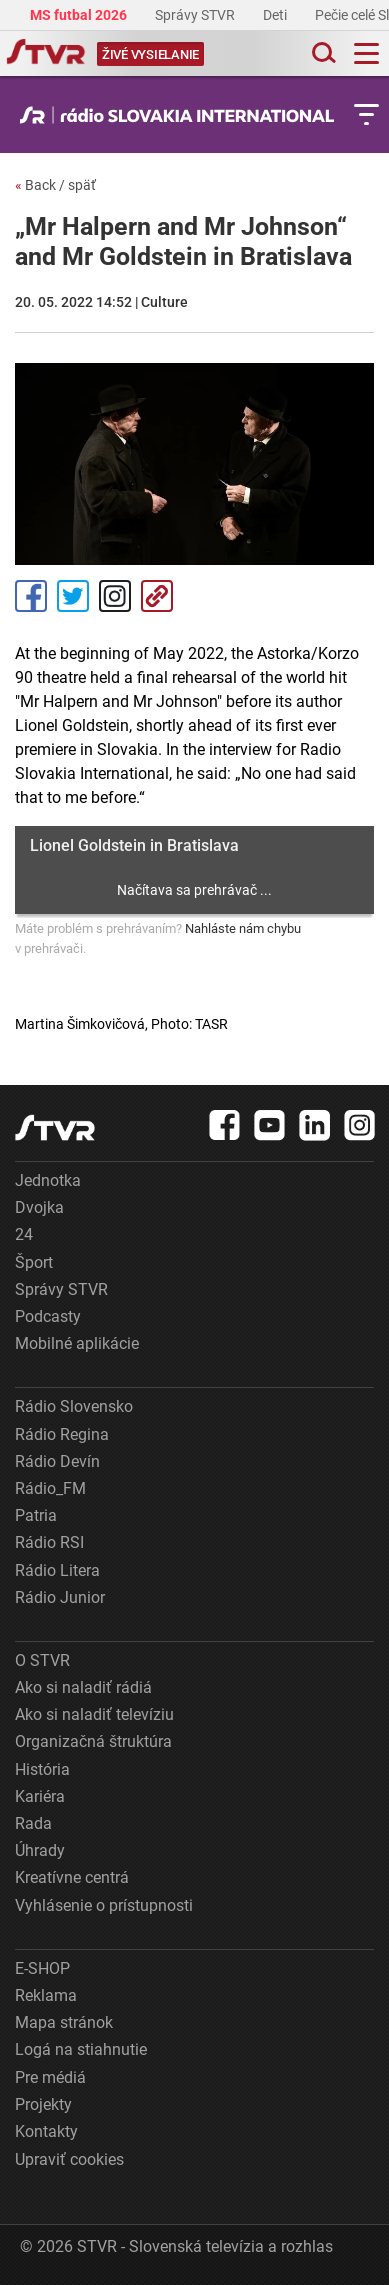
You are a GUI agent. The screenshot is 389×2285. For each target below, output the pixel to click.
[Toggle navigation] (366, 53)
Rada (33, 1823)
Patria (36, 1515)
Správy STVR (196, 15)
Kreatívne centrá (72, 1877)
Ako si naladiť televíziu (94, 1714)
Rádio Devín (57, 1461)
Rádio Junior (60, 1597)
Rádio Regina (62, 1434)
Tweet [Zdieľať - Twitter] (73, 596)
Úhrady (40, 1850)
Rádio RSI (49, 1542)
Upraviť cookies (69, 2159)
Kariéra (40, 1796)
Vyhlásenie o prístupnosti (104, 1905)
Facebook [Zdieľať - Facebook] (31, 596)
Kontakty (46, 2131)
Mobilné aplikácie (77, 1343)
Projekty (43, 2104)
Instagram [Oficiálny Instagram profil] (115, 596)
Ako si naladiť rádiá (83, 1687)
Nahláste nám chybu (243, 928)
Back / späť (55, 185)
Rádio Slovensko (74, 1406)
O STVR (42, 1660)
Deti (276, 15)
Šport (34, 1262)
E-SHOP (42, 1968)
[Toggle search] (322, 53)
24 (24, 1234)
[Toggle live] (150, 53)
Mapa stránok (64, 2022)
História (42, 1769)
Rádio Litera (57, 1570)
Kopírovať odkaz (157, 596)
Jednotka (48, 1180)
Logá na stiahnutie (81, 2049)
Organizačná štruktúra (93, 1741)
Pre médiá (50, 2077)
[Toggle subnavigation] (366, 114)
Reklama (46, 1995)
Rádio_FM (50, 1488)
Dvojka (39, 1207)
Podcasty (48, 1316)
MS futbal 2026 (80, 15)
